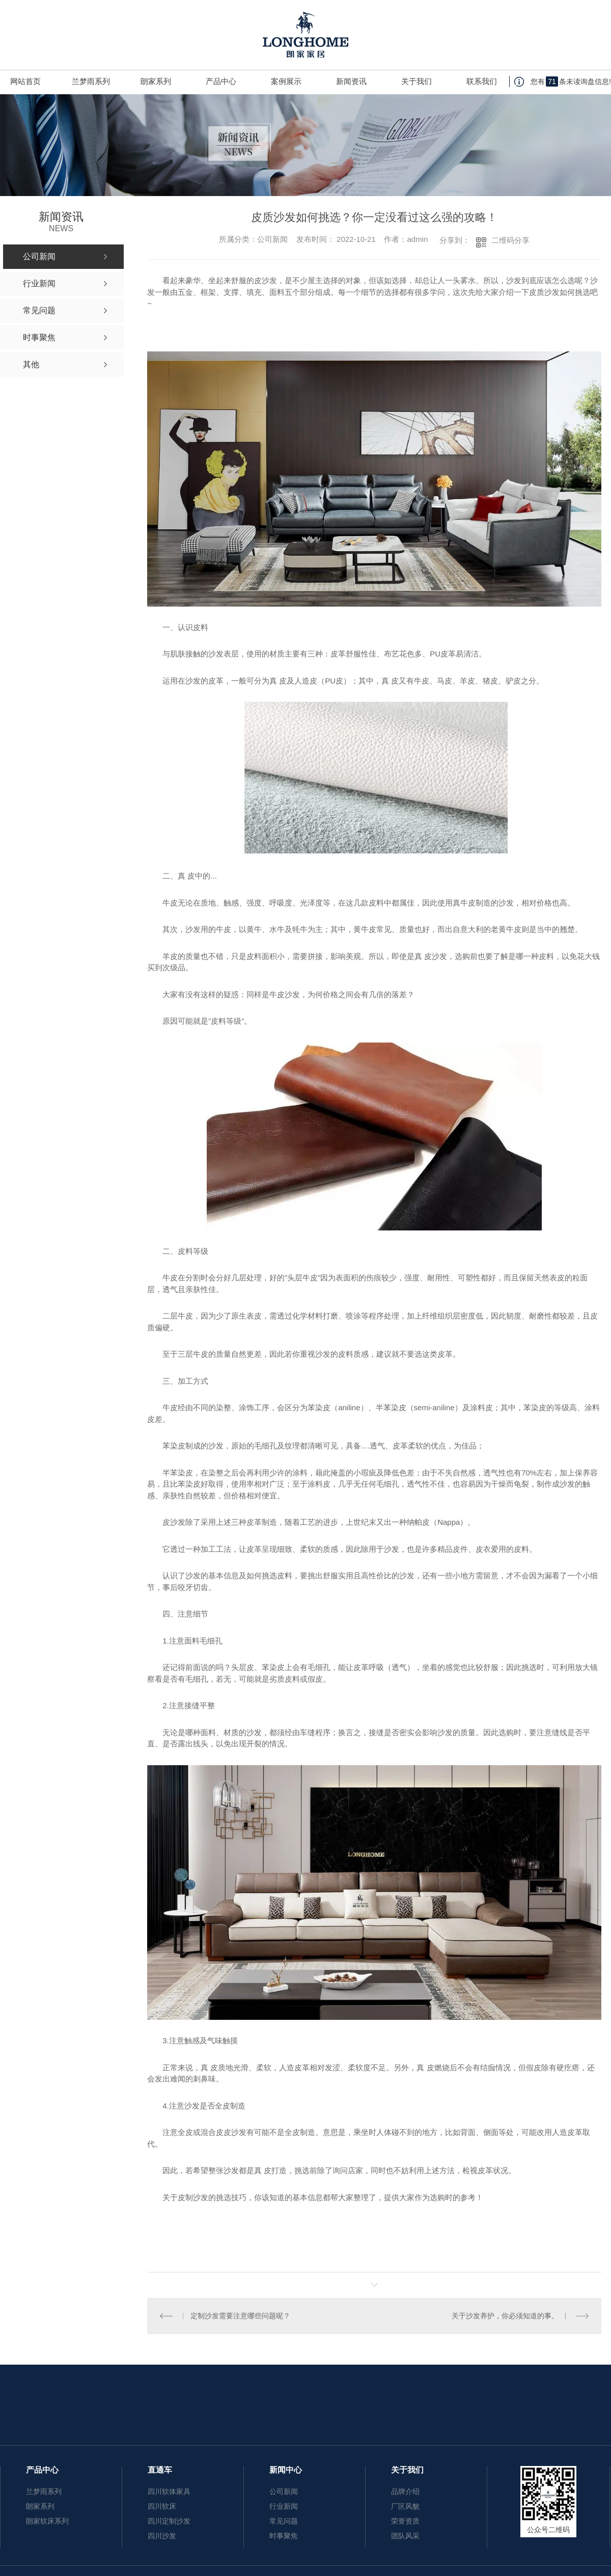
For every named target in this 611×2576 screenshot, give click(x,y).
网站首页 (25, 81)
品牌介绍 (405, 2491)
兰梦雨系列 (91, 81)
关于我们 (416, 81)
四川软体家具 (169, 2491)
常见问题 (283, 2521)
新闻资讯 (351, 81)
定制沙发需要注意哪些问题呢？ (240, 2316)
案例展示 (286, 81)
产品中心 (221, 81)
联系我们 (481, 81)
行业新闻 (283, 2506)
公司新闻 (283, 2491)
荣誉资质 (405, 2521)
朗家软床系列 (47, 2521)
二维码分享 (510, 240)
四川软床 (162, 2506)
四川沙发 (162, 2535)
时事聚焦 (283, 2535)
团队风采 (405, 2535)
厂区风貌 (405, 2506)
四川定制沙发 (169, 2521)
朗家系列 (156, 81)
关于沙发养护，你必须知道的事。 (505, 2316)
